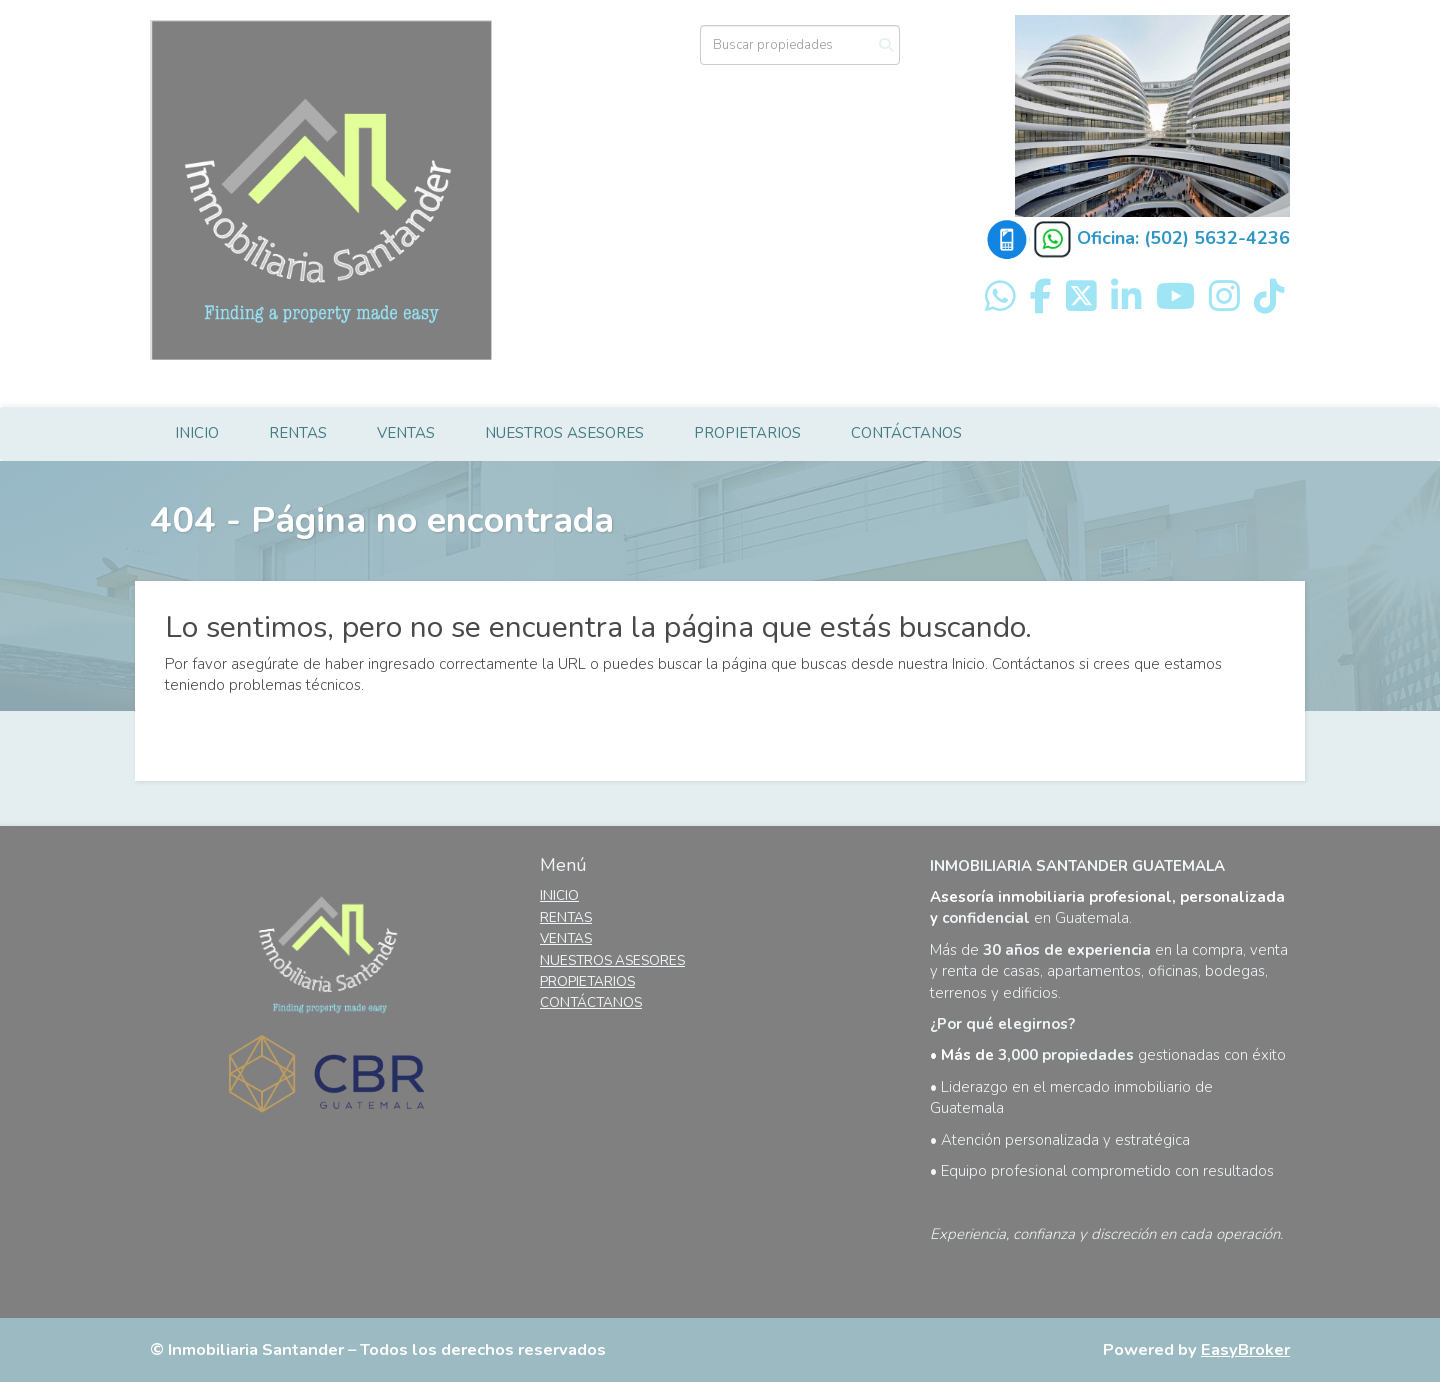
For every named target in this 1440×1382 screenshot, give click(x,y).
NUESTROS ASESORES (564, 433)
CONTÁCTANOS (906, 433)
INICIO (197, 433)
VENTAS (406, 433)
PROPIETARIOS (747, 433)
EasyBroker (1245, 1349)
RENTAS (298, 433)
